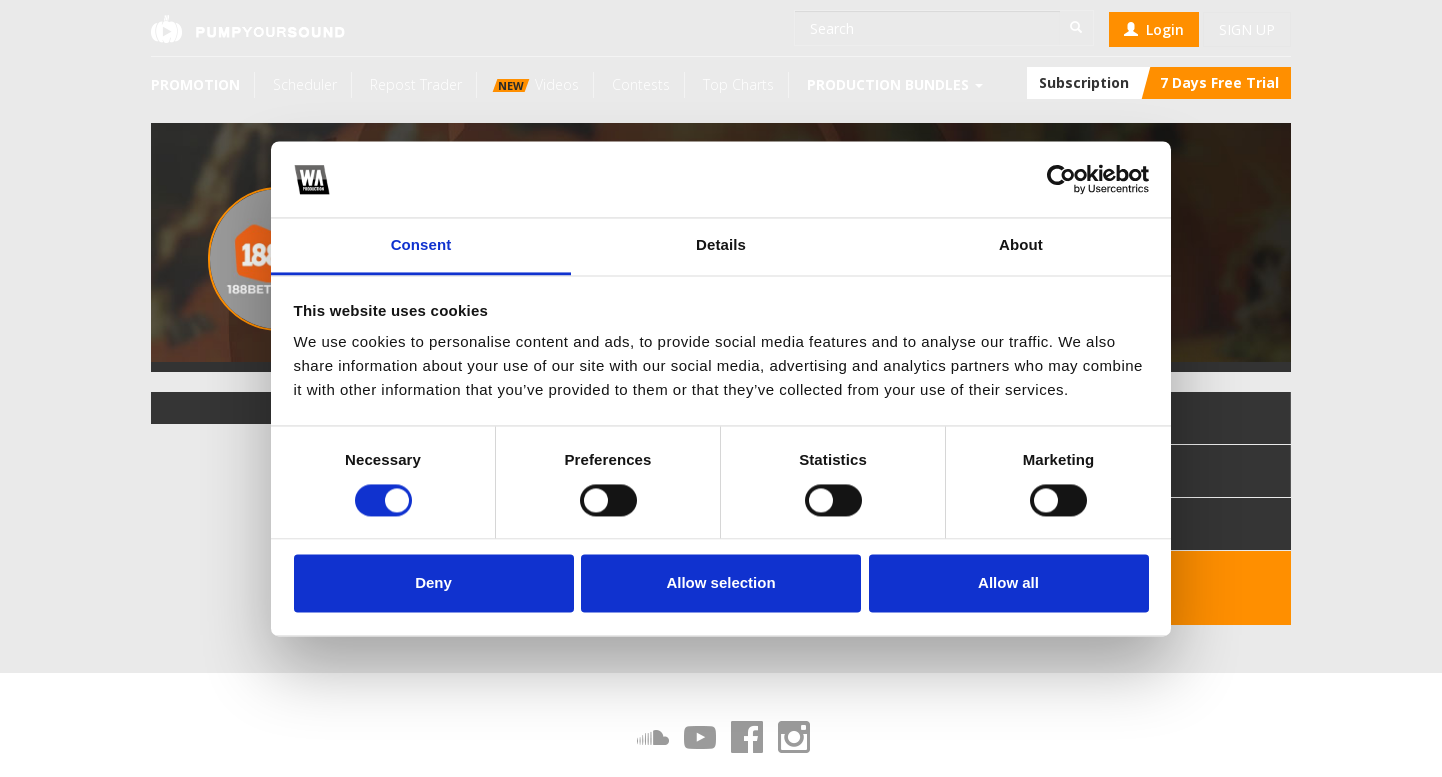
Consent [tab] (421, 245)
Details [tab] (721, 245)
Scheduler (305, 84)
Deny (433, 583)
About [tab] (1021, 245)
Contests (641, 84)
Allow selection (720, 583)
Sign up (1247, 29)
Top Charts (738, 84)
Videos (536, 84)
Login (1154, 29)
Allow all (1008, 583)
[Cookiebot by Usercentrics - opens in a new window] (1061, 179)
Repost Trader (416, 84)
